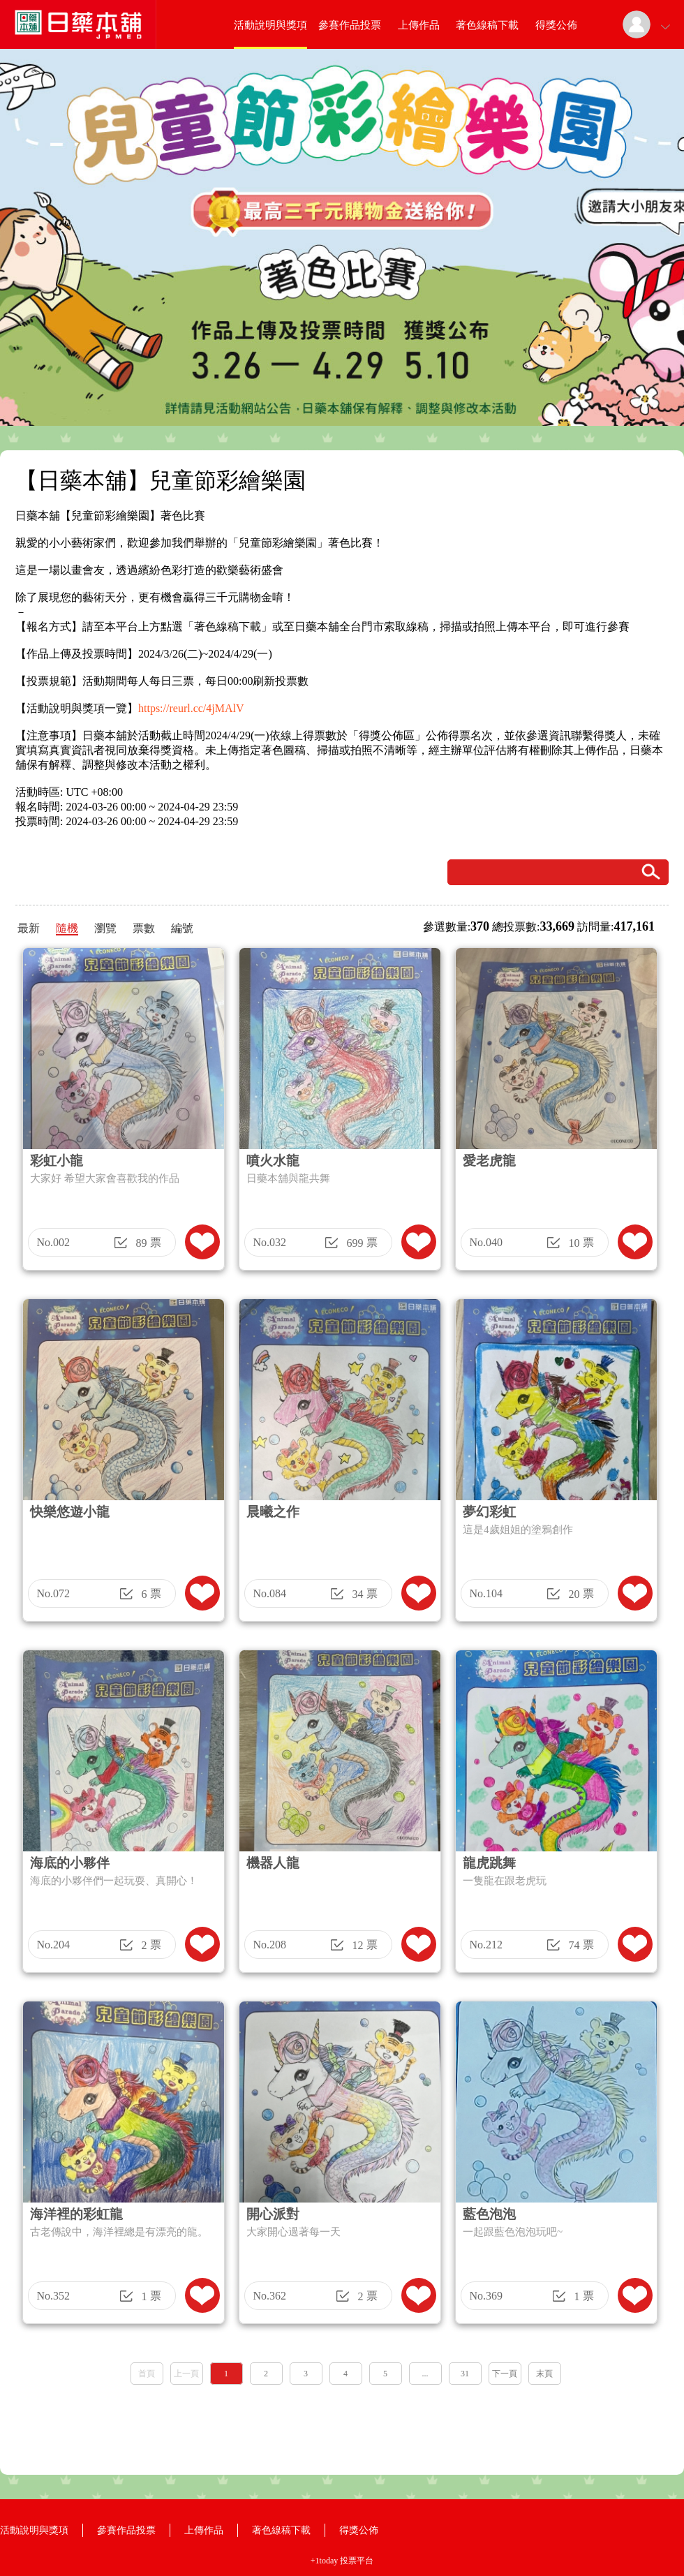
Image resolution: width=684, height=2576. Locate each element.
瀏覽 (105, 928)
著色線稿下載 (487, 25)
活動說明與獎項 (270, 25)
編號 (182, 928)
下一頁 (504, 2373)
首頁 (146, 2373)
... (425, 2373)
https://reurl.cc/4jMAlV (191, 708)
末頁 (544, 2373)
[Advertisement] (342, 2425)
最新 (28, 928)
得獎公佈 (556, 25)
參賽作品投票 (349, 25)
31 (465, 2373)
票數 (144, 928)
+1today (324, 2561)
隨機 (67, 928)
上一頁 (186, 2373)
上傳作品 (419, 25)
